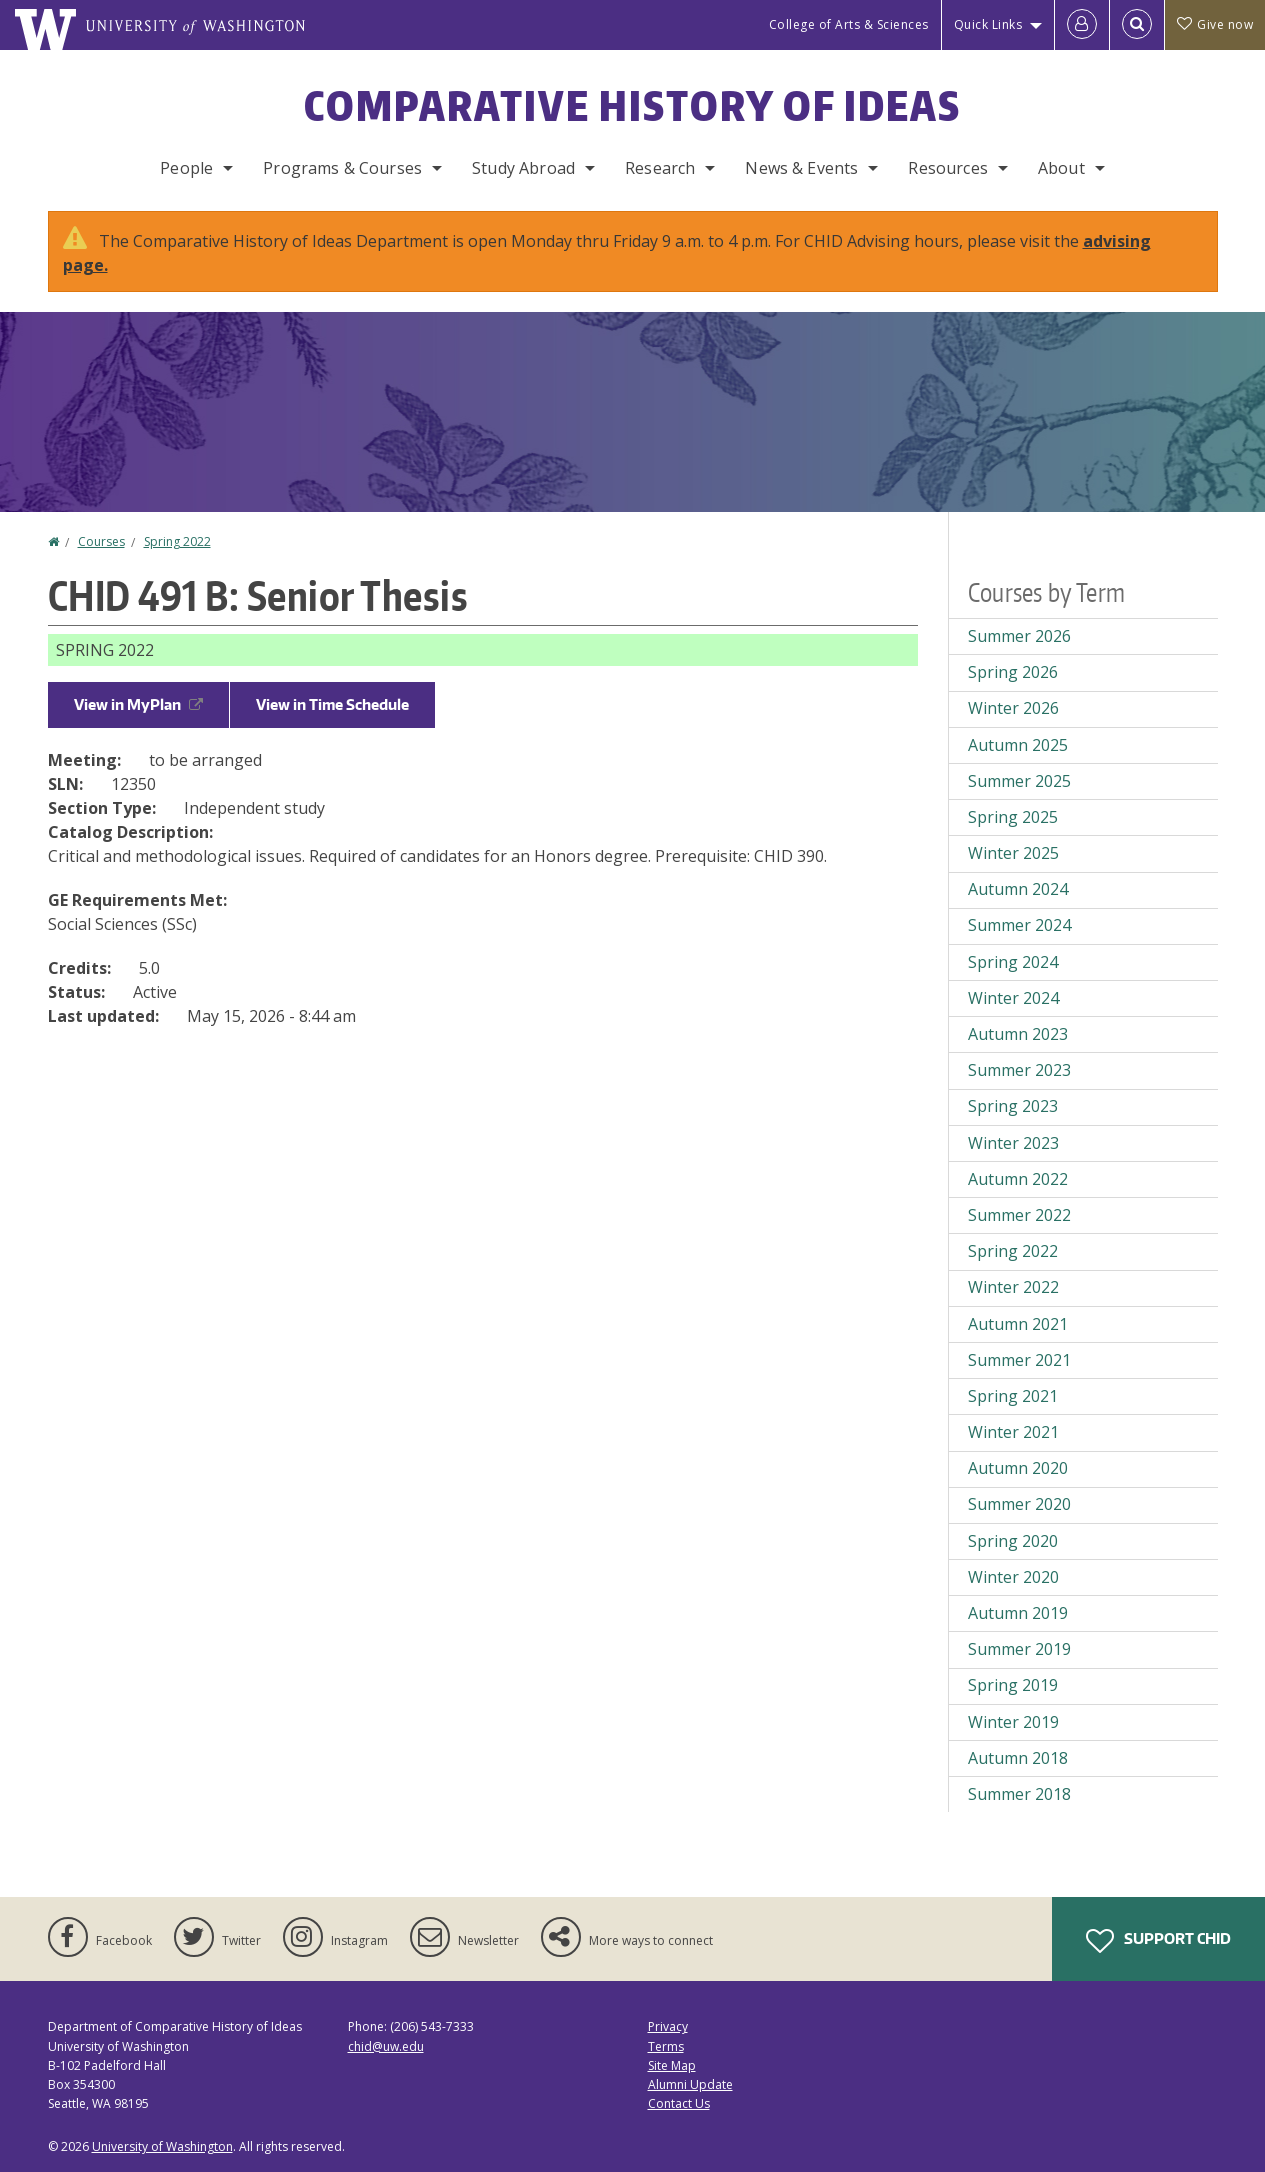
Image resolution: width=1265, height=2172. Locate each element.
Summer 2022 (1019, 1215)
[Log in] (1082, 25)
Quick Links (988, 24)
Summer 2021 (1019, 1360)
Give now (1215, 24)
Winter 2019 (1013, 1722)
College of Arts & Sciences (849, 24)
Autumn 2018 (1018, 1758)
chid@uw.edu (386, 2046)
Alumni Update (690, 2084)
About (1061, 168)
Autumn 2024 (1018, 889)
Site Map (672, 2065)
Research (660, 168)
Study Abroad (523, 168)
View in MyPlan (138, 704)
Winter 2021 (1013, 1432)
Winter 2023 (1013, 1143)
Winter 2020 (1013, 1577)
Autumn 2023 (1018, 1034)
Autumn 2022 (1018, 1179)
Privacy (668, 2026)
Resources (947, 168)
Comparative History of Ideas (632, 106)
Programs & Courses (342, 168)
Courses (101, 541)
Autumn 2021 (1018, 1324)
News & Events (801, 168)
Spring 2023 (1013, 1106)
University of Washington (162, 2146)
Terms (666, 2046)
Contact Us (679, 2103)
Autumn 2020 (1018, 1468)
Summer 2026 (1019, 636)
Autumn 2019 (1018, 1613)
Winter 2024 (1013, 998)
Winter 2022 (1013, 1287)
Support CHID (1158, 1941)
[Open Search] (1137, 25)
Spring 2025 (1013, 817)
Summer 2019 (1019, 1649)
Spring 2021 (1013, 1396)
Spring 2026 (1013, 672)
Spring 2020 (1013, 1541)
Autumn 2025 (1018, 745)
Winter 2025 (1013, 853)
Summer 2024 (1019, 925)
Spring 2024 (1013, 962)
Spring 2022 (177, 541)
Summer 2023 (1019, 1070)
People (186, 168)
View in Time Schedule (332, 704)
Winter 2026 (1013, 708)
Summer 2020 (1019, 1504)
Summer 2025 (1019, 781)
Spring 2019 (1013, 1685)
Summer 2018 (1019, 1794)
